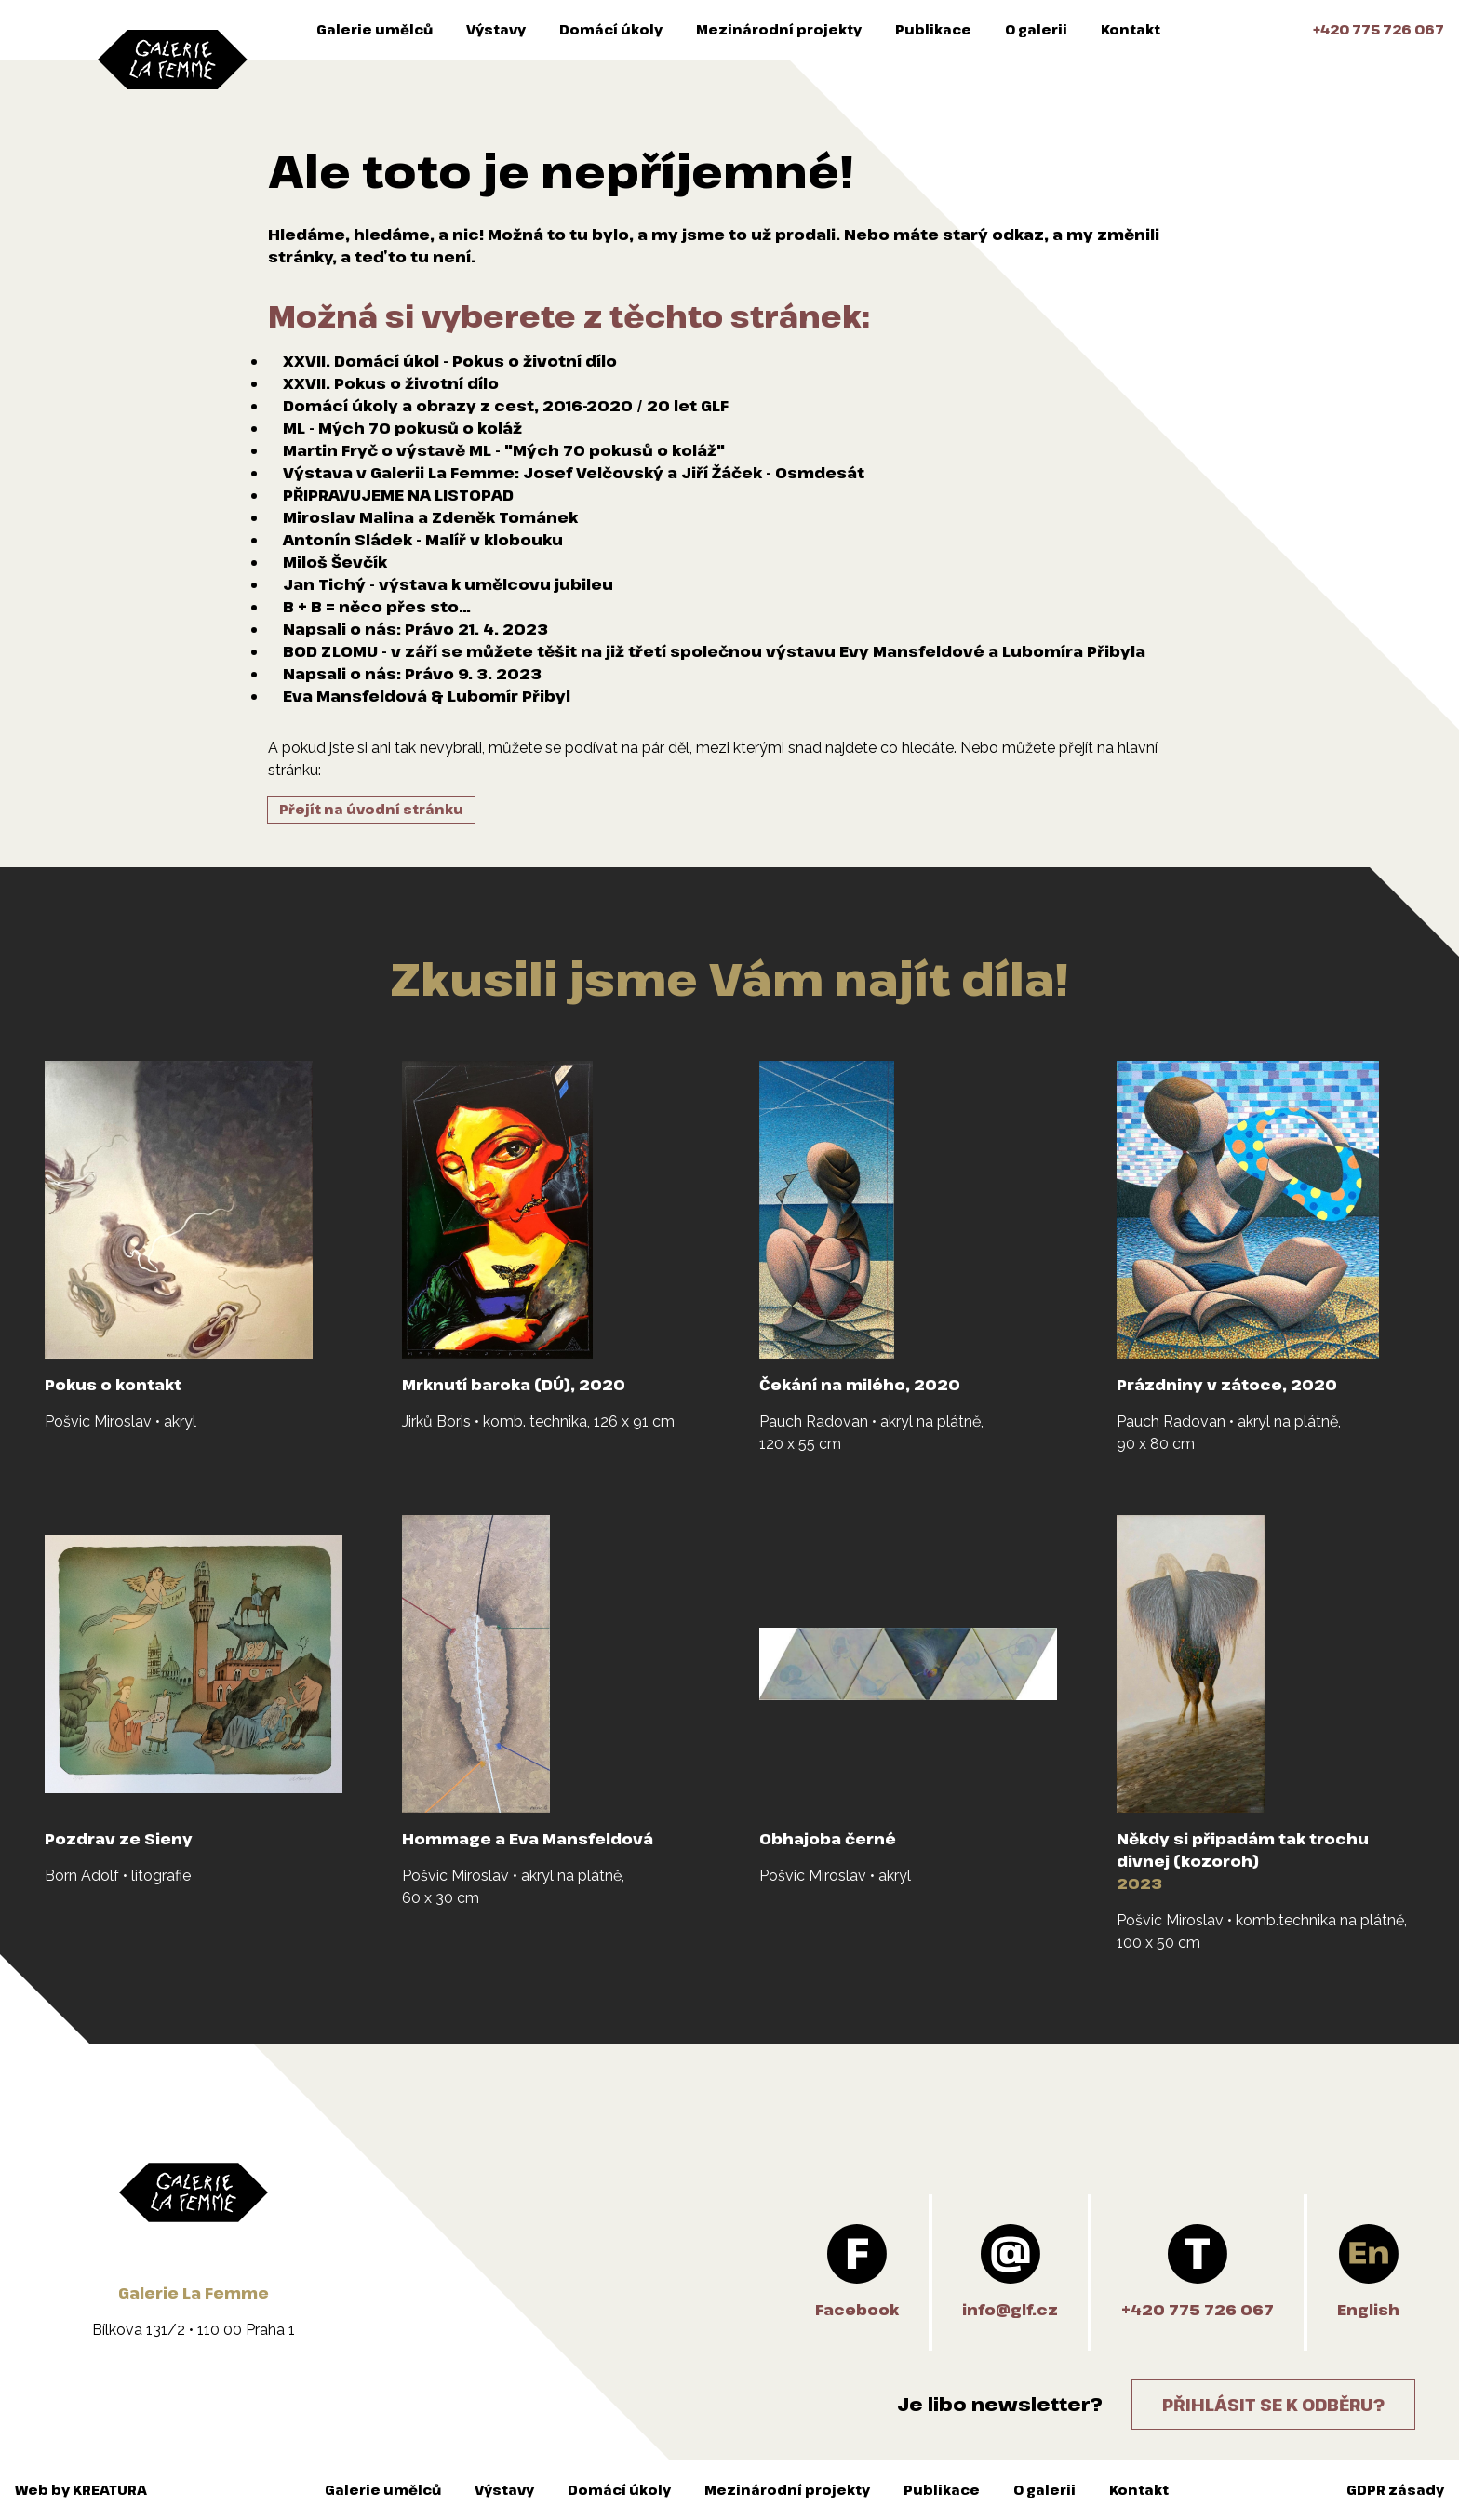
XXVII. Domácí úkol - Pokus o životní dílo (450, 361)
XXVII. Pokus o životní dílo (391, 383)
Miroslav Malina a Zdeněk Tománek (430, 517)
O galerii (1036, 29)
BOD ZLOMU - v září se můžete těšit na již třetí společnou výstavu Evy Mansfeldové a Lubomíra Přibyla (714, 651)
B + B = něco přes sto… (377, 606)
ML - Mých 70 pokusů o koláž (402, 428)
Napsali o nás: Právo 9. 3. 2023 (412, 674)
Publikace (933, 29)
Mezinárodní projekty (779, 29)
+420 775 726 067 (1378, 29)
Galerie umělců (374, 29)
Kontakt (1130, 29)
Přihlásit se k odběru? (1273, 2404)
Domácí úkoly (611, 29)
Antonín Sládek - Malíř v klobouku (423, 539)
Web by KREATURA (81, 2490)
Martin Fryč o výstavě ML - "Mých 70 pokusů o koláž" (504, 450)
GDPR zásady (1395, 2490)
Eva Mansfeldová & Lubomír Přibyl (426, 696)
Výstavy (496, 29)
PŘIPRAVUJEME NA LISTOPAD (398, 495)
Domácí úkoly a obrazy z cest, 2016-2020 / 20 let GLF (506, 405)
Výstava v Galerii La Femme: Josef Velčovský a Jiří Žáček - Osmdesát (573, 472)
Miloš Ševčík (335, 562)
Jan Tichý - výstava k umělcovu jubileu (448, 584)
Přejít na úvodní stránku (371, 809)
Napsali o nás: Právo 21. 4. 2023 (415, 629)
